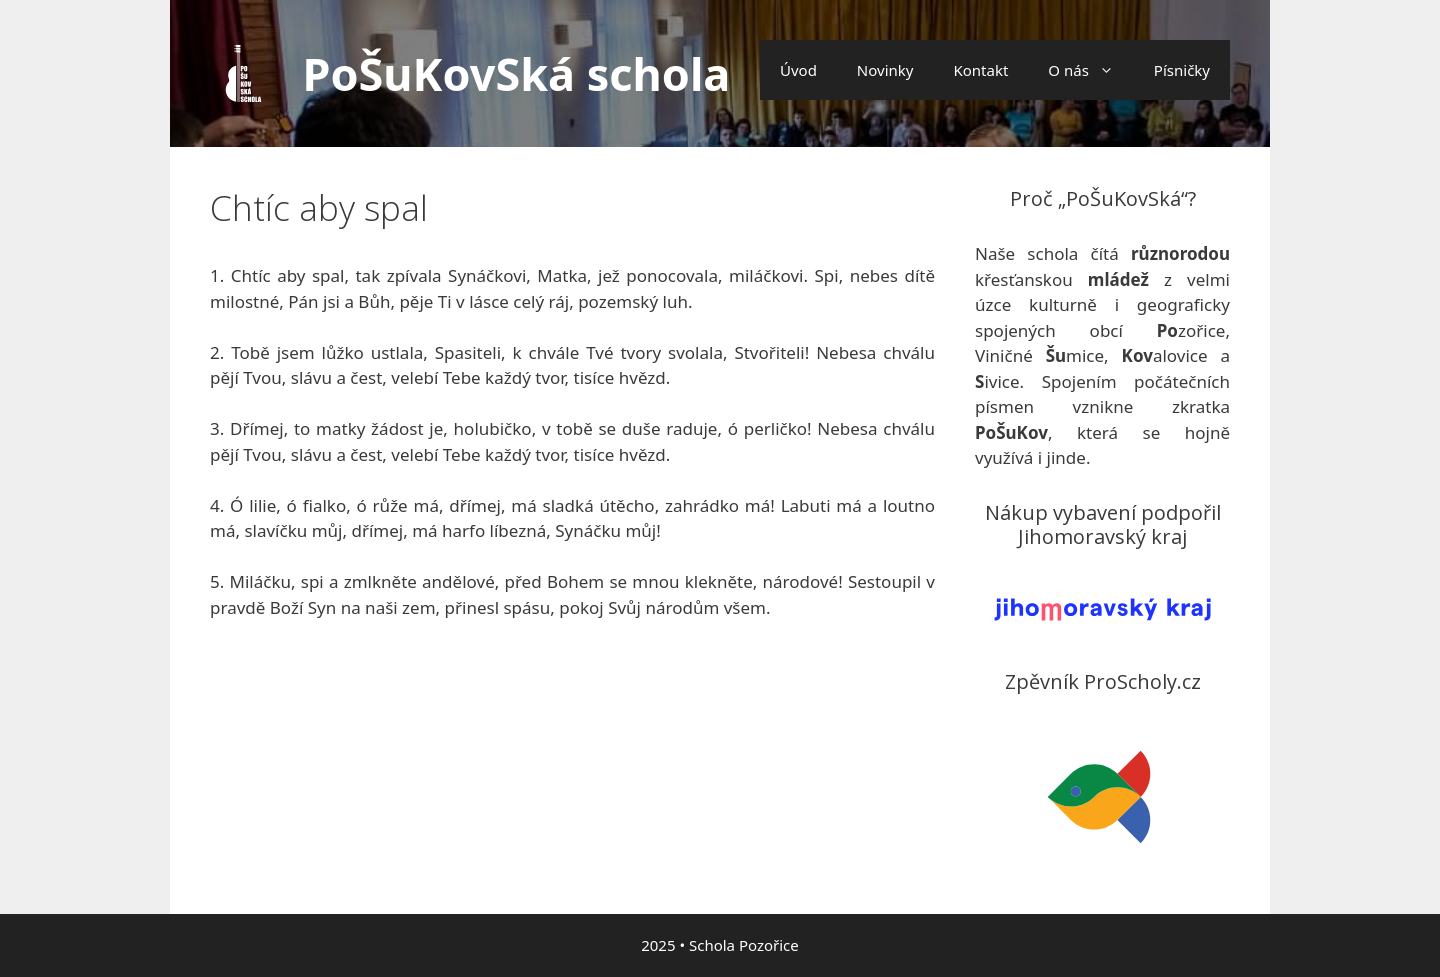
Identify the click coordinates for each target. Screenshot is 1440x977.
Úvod (798, 70)
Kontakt (980, 70)
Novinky (885, 70)
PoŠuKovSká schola (517, 73)
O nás (1091, 70)
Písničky (1182, 70)
